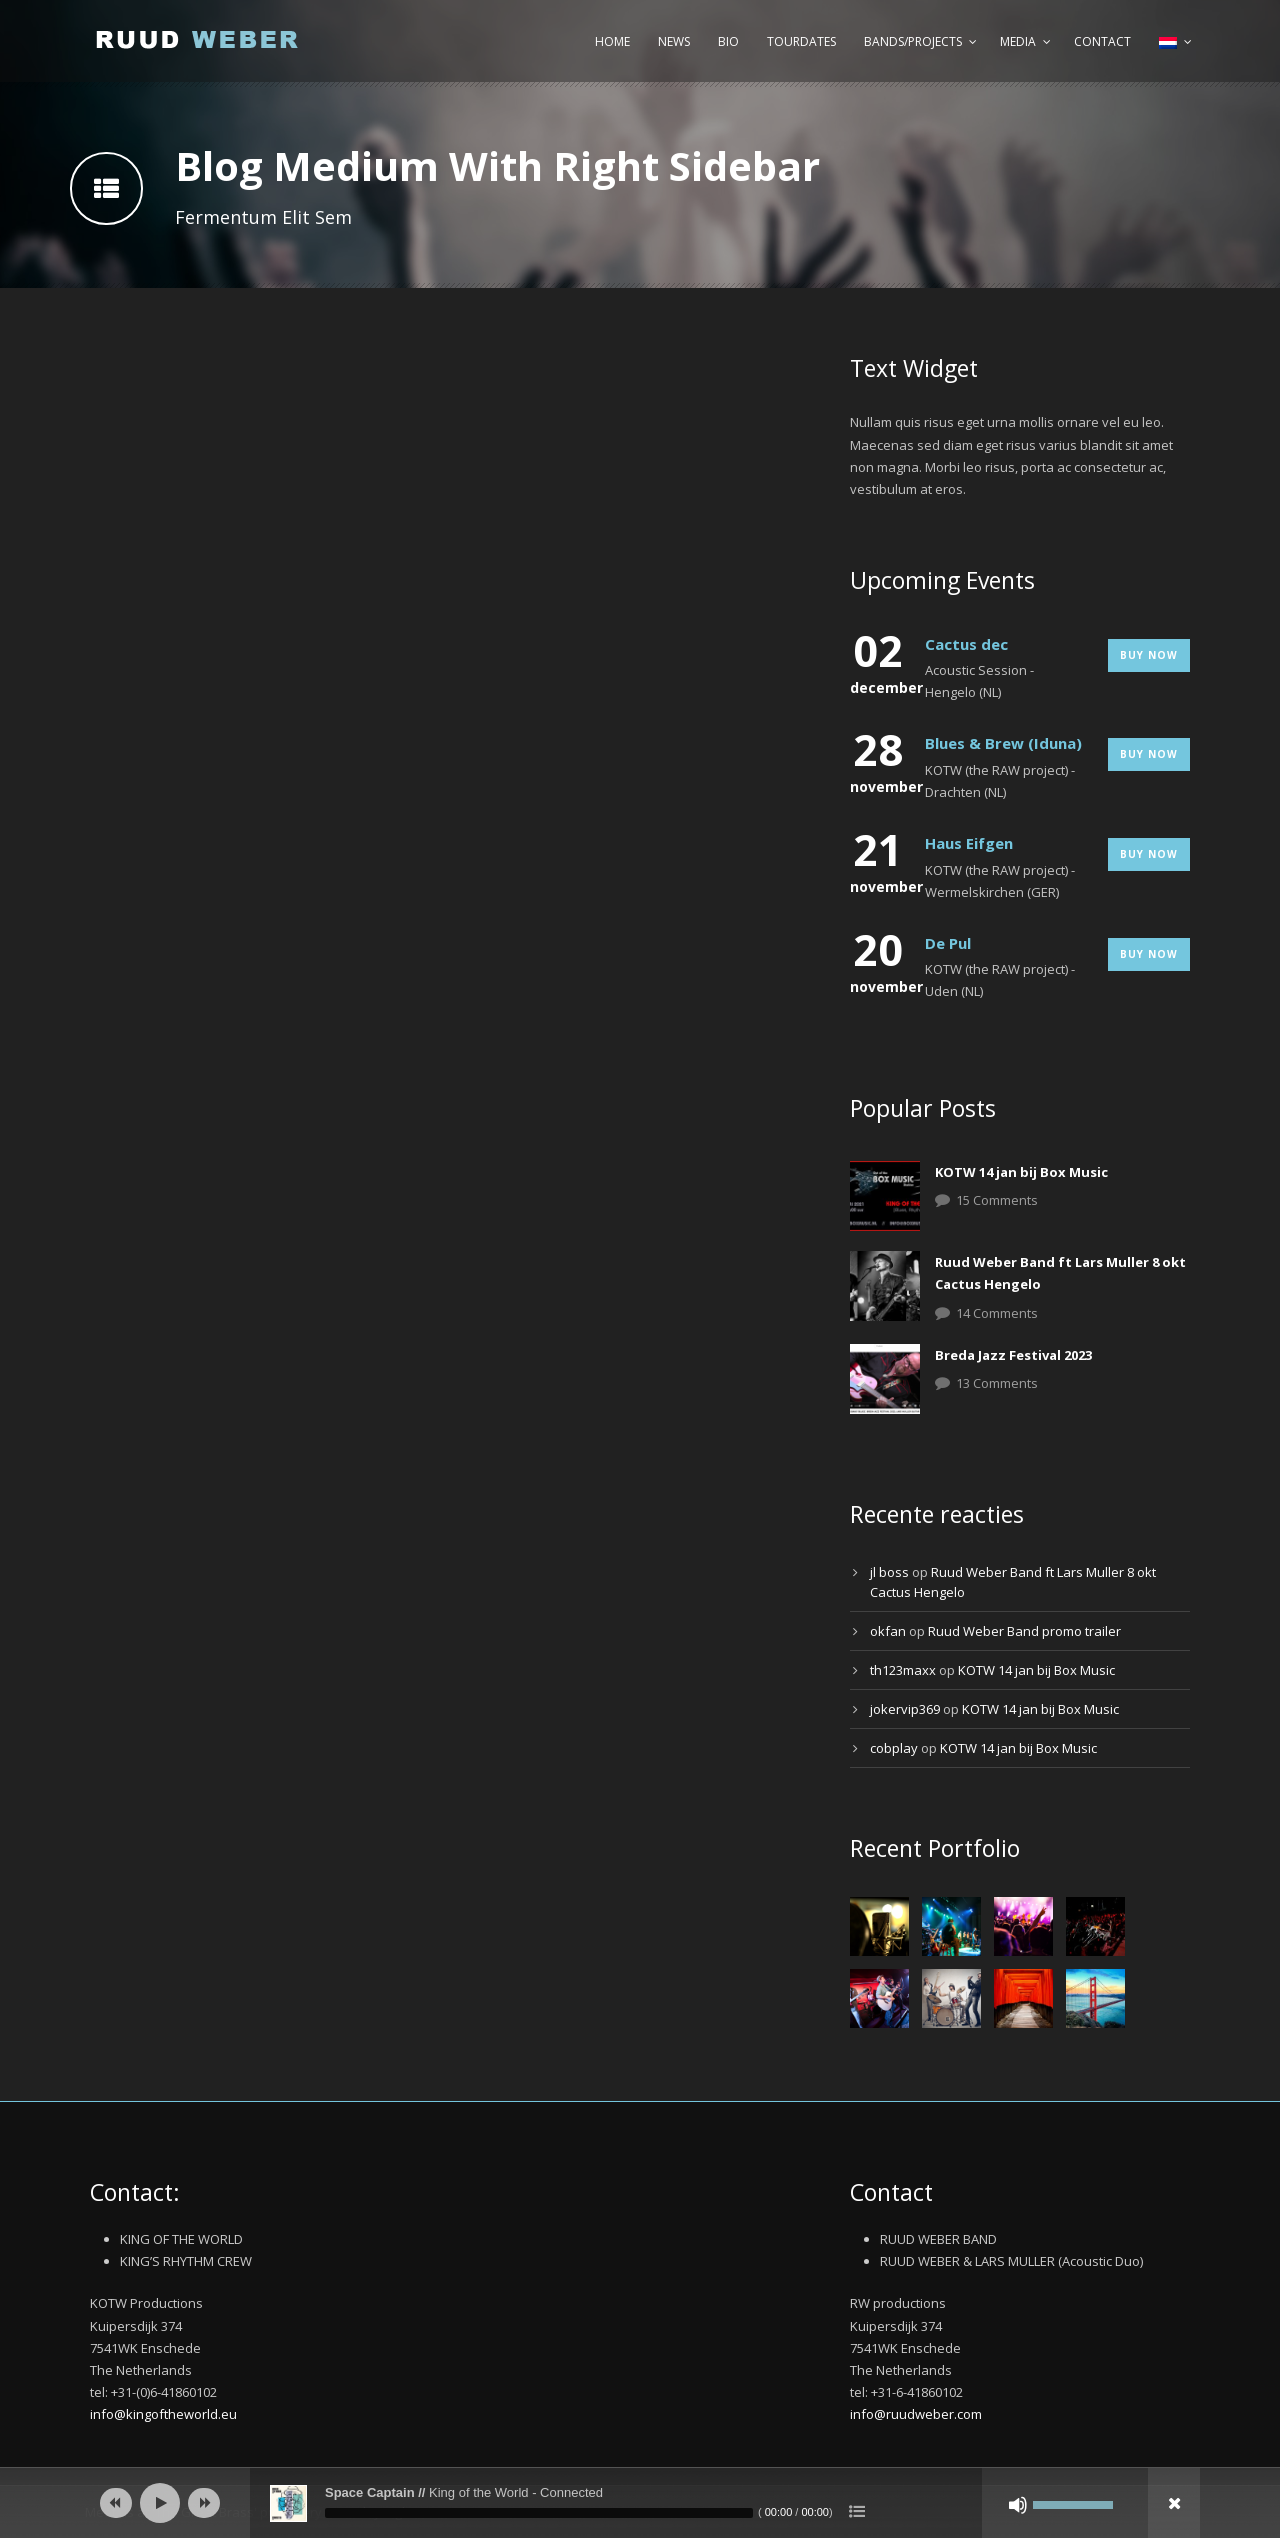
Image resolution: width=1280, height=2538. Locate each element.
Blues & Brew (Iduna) (1003, 743)
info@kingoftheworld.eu (163, 2414)
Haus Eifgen (969, 843)
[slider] (539, 2513)
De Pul (948, 943)
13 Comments (997, 1383)
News (674, 41)
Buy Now (1149, 655)
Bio (728, 41)
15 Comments (997, 1200)
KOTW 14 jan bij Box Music (1021, 1172)
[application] (640, 2503)
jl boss (889, 1572)
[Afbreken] (1018, 2505)
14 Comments (997, 1313)
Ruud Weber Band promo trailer (1024, 1631)
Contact (1102, 41)
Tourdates (801, 41)
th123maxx (903, 1670)
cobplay (894, 1748)
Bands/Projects (913, 41)
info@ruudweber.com (916, 2414)
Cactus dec (966, 644)
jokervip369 (905, 1709)
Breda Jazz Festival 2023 (1013, 1355)
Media (1018, 41)
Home (612, 41)
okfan (888, 1631)
